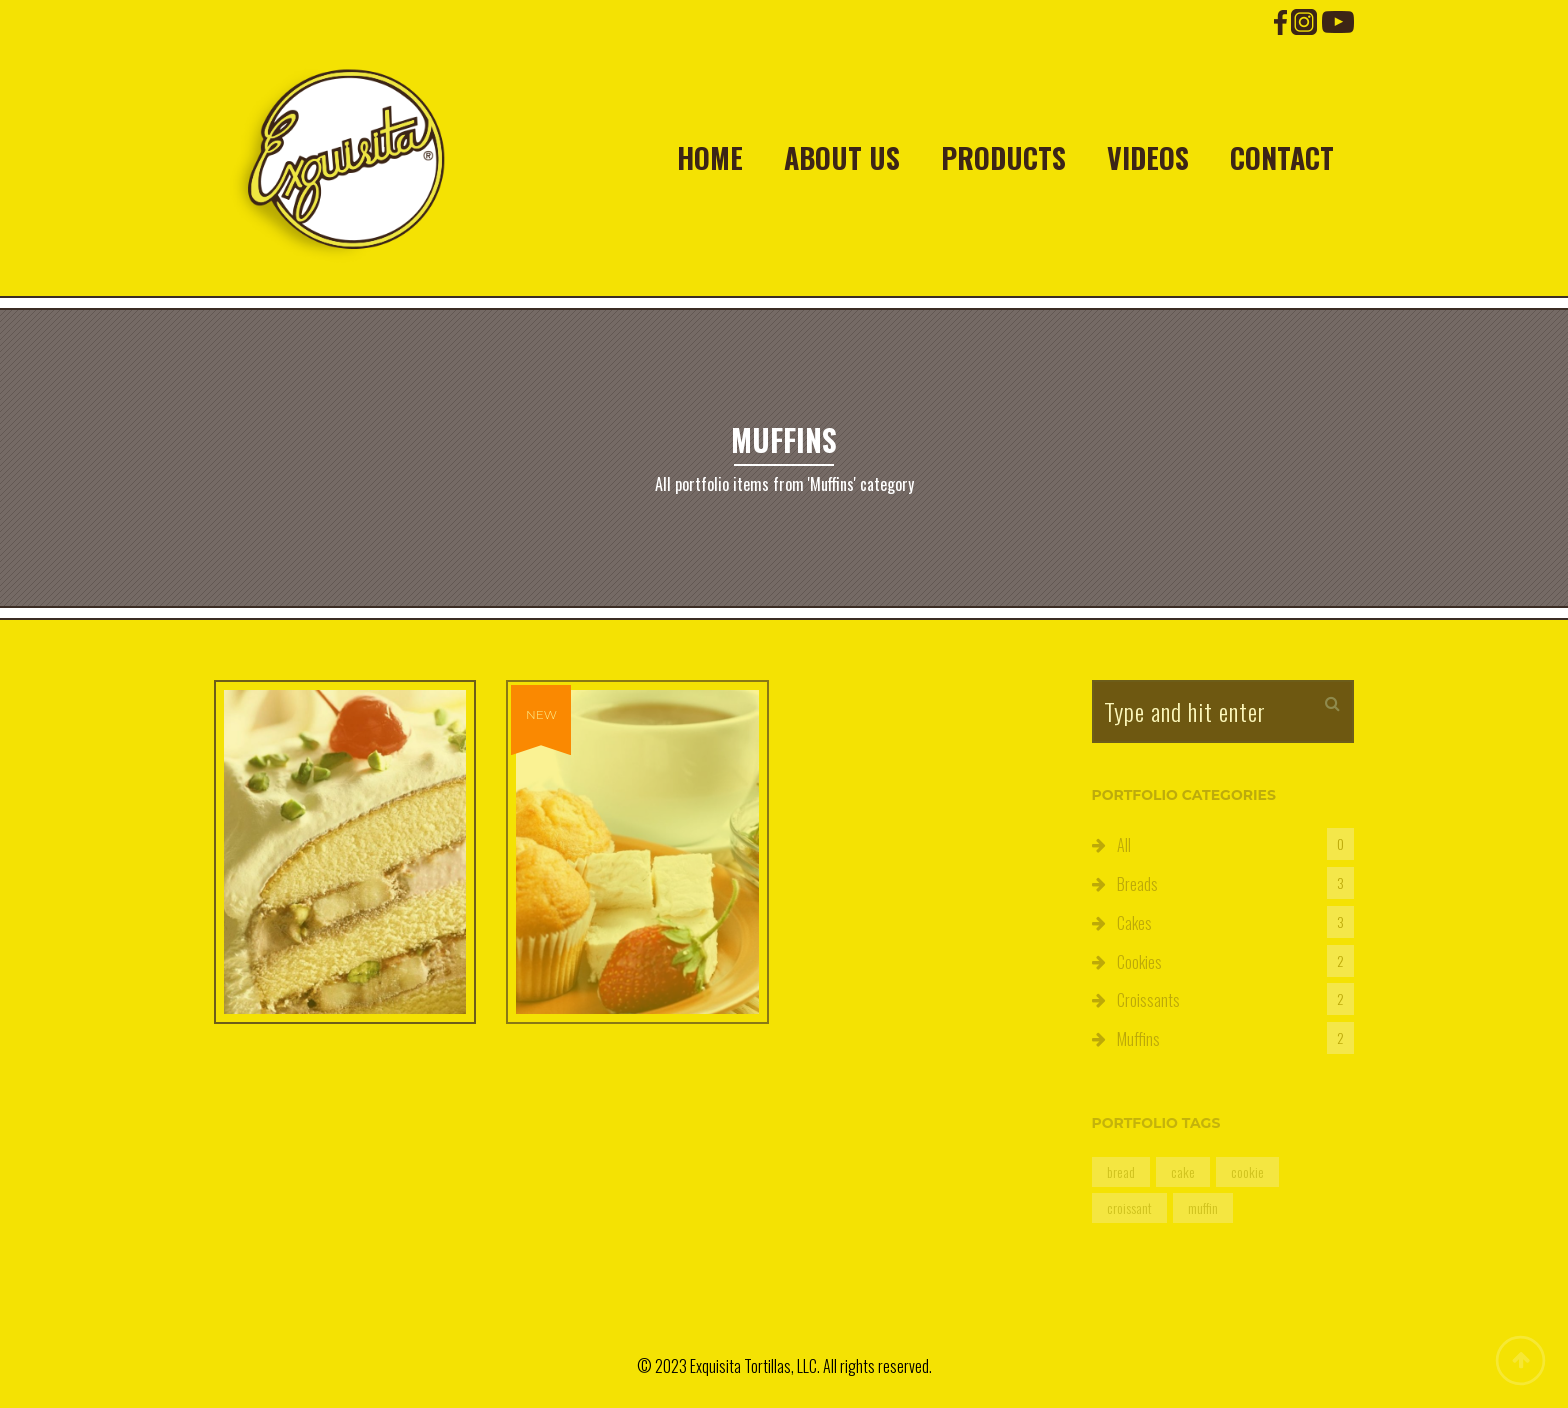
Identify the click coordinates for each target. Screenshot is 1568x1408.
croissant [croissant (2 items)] (1129, 1207)
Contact (1282, 158)
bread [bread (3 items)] (1121, 1171)
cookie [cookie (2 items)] (1247, 1171)
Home (710, 158)
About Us (842, 158)
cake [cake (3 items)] (1183, 1171)
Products (1003, 158)
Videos (1148, 158)
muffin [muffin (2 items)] (1203, 1207)
